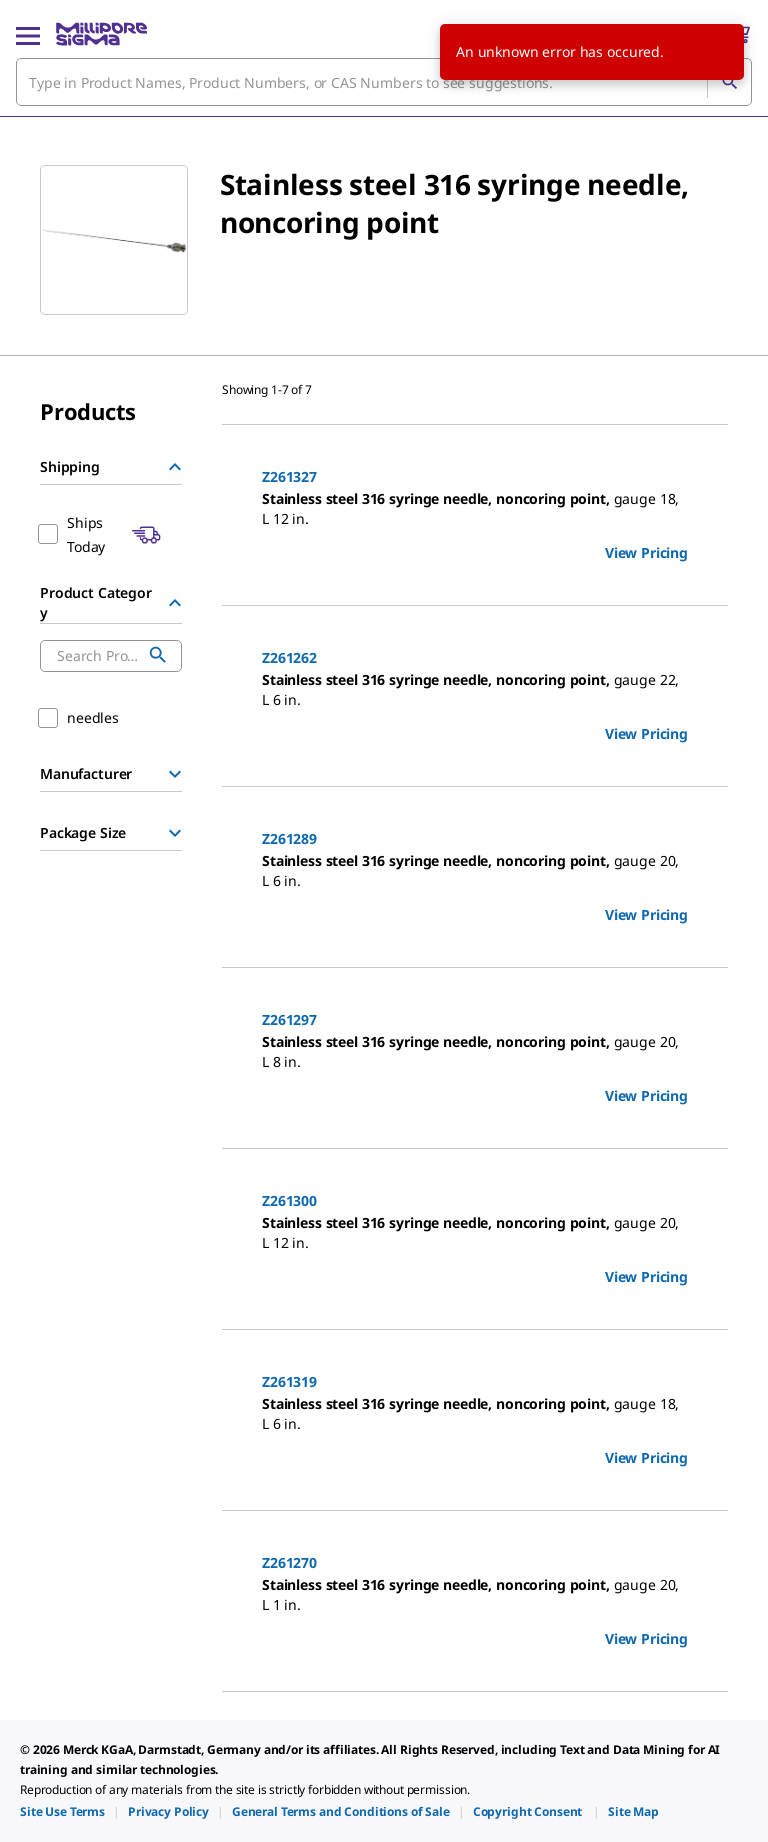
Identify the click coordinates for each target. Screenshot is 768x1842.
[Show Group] (175, 774)
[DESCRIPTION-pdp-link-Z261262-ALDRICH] (475, 690)
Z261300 (289, 1200)
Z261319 (289, 1381)
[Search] (729, 82)
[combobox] (384, 82)
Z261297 (289, 1019)
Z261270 (289, 1562)
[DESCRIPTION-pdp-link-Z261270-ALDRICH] (475, 1595)
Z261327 (289, 476)
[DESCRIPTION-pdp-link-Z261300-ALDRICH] (475, 1233)
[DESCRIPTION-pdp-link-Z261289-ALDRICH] (475, 871)
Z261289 (289, 838)
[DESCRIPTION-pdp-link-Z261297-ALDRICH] (475, 1052)
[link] (62, 1811)
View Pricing (646, 552)
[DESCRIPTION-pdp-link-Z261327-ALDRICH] (475, 509)
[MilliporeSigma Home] (101, 34)
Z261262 (289, 657)
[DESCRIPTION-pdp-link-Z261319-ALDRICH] (475, 1414)
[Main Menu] (28, 34)
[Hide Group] (175, 467)
